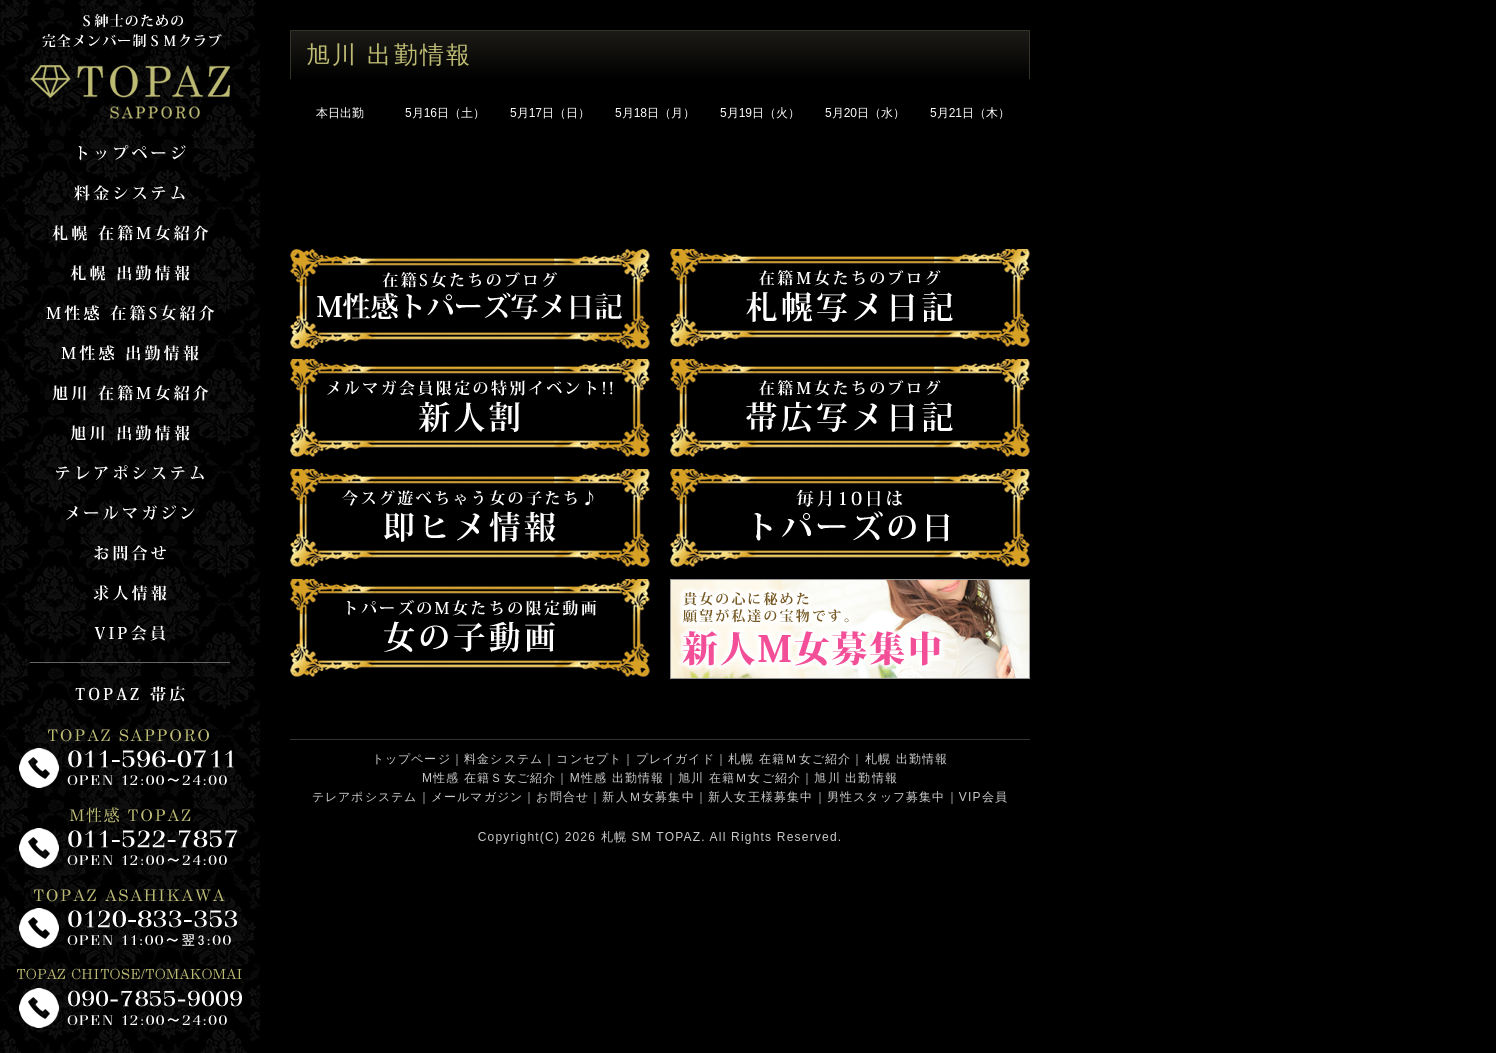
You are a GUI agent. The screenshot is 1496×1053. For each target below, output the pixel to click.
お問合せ (562, 797)
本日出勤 (340, 113)
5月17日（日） (550, 113)
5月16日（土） (445, 113)
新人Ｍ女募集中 (648, 797)
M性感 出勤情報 (617, 778)
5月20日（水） (865, 113)
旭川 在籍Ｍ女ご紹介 (739, 778)
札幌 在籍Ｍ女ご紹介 (789, 759)
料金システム (503, 759)
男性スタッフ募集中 (886, 797)
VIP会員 (983, 797)
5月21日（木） (970, 113)
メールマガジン (477, 797)
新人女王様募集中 (761, 797)
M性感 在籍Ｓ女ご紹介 (489, 778)
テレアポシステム (365, 797)
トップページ (411, 759)
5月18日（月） (655, 113)
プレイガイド (675, 759)
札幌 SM (626, 837)
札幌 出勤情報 (907, 759)
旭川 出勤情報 (856, 778)
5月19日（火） (760, 113)
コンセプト (589, 759)
